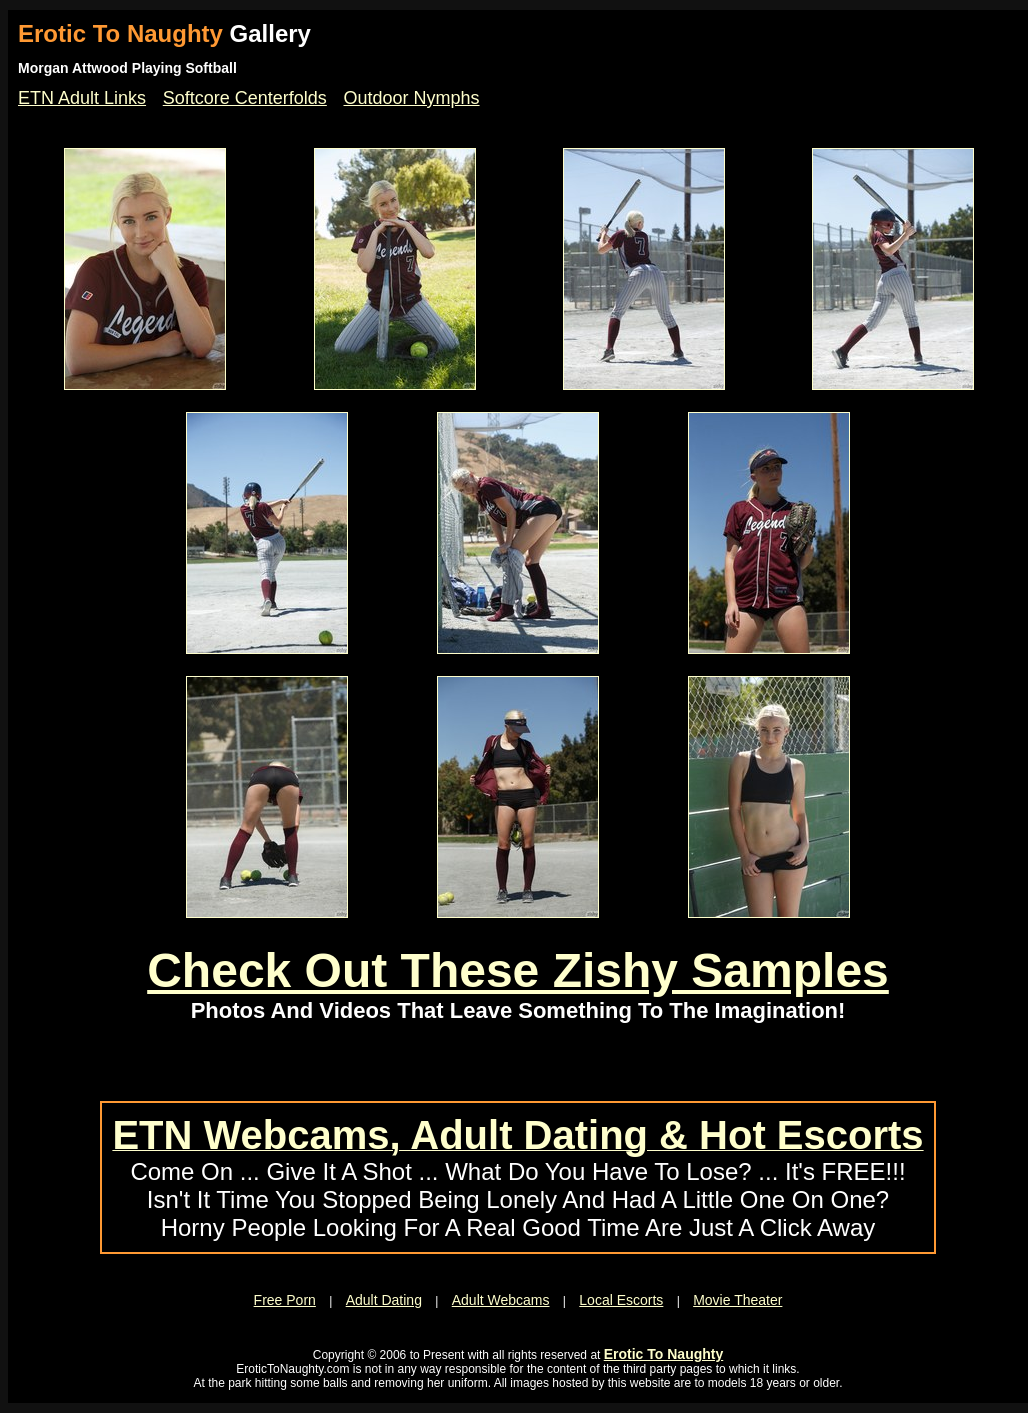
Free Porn (285, 1300)
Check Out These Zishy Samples (518, 970)
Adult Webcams (501, 1300)
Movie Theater (737, 1300)
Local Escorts (621, 1300)
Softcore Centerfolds (245, 98)
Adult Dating (384, 1300)
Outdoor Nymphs (412, 98)
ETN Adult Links (82, 98)
